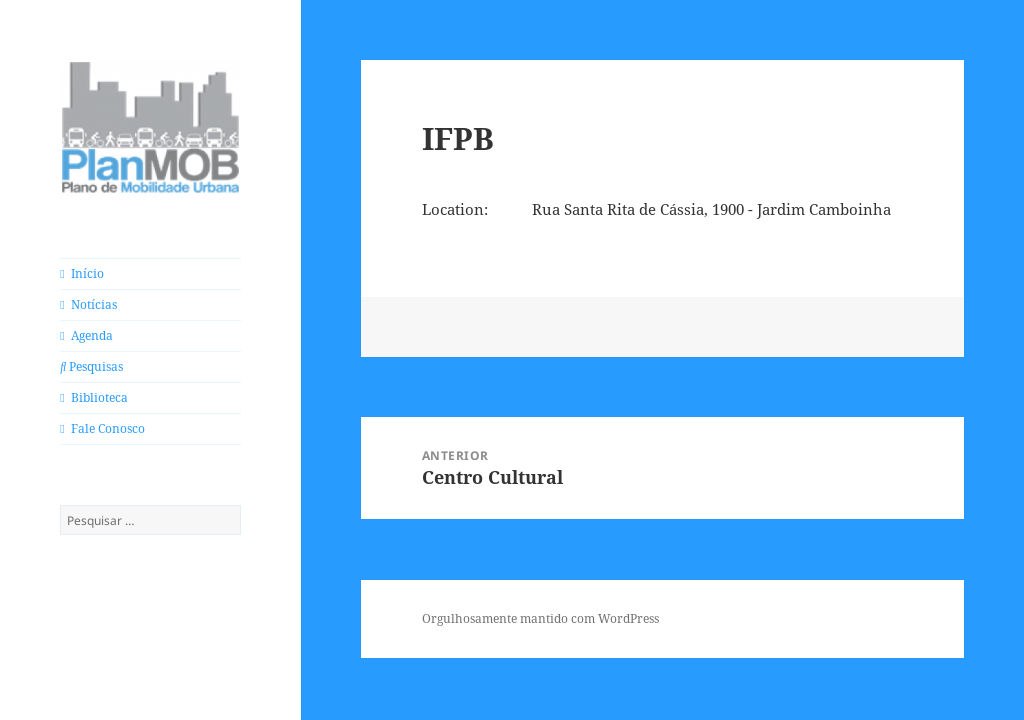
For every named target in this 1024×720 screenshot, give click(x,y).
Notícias (88, 304)
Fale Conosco (102, 428)
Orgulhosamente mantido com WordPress (540, 618)
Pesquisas (91, 366)
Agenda (86, 335)
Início (81, 273)
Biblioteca (93, 397)
